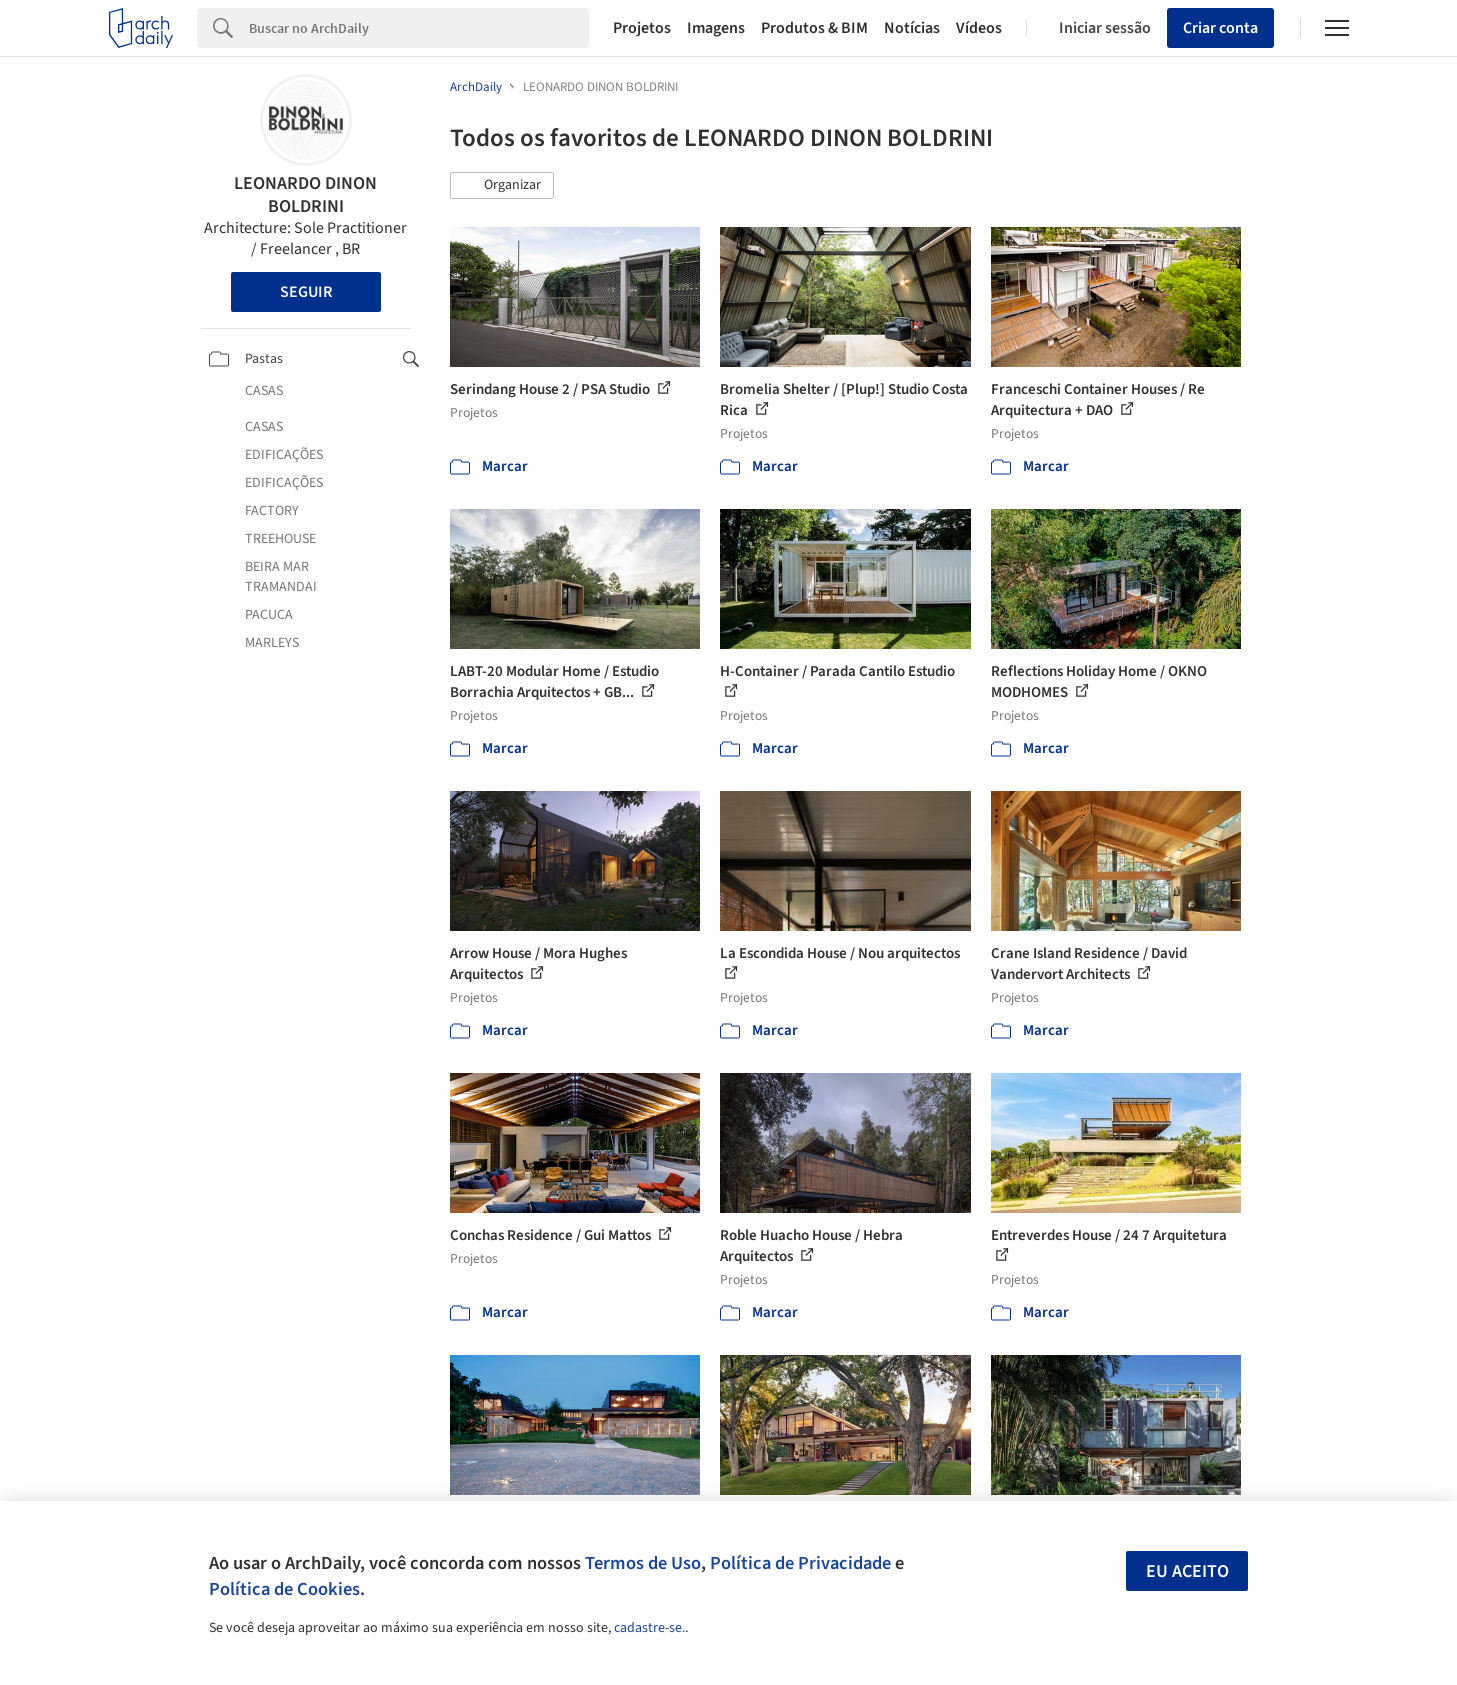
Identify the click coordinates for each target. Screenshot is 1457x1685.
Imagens (716, 28)
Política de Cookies (284, 1589)
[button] (502, 186)
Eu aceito (1187, 1571)
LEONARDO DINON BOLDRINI (305, 195)
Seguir (306, 292)
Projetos (642, 28)
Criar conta (1220, 28)
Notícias (912, 28)
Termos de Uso (643, 1563)
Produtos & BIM (814, 28)
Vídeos (979, 28)
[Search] (419, 28)
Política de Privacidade (800, 1563)
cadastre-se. (649, 1628)
